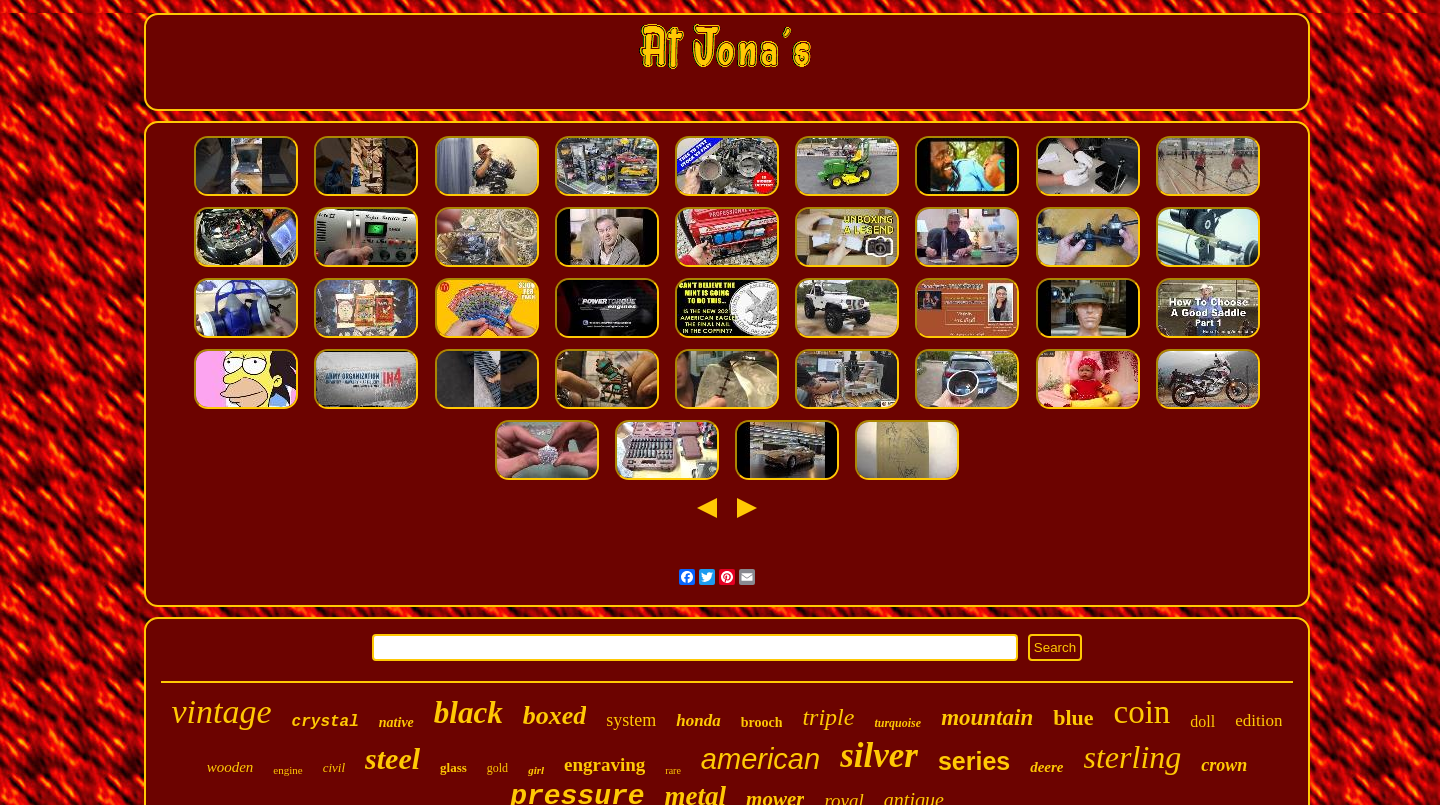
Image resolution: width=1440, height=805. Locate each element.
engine (287, 770)
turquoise (897, 723)
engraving (604, 764)
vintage (222, 711)
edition (1258, 720)
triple (828, 717)
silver (879, 755)
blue (1073, 717)
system (631, 720)
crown (1224, 765)
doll (1202, 721)
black (468, 712)
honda (698, 720)
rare (673, 770)
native (396, 722)
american (760, 759)
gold (497, 768)
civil (334, 767)
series (974, 761)
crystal (325, 722)
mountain (987, 717)
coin (1142, 712)
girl (536, 770)
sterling (1133, 757)
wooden (230, 767)
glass (453, 767)
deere (1046, 767)
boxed (555, 715)
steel (392, 758)
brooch (762, 722)
